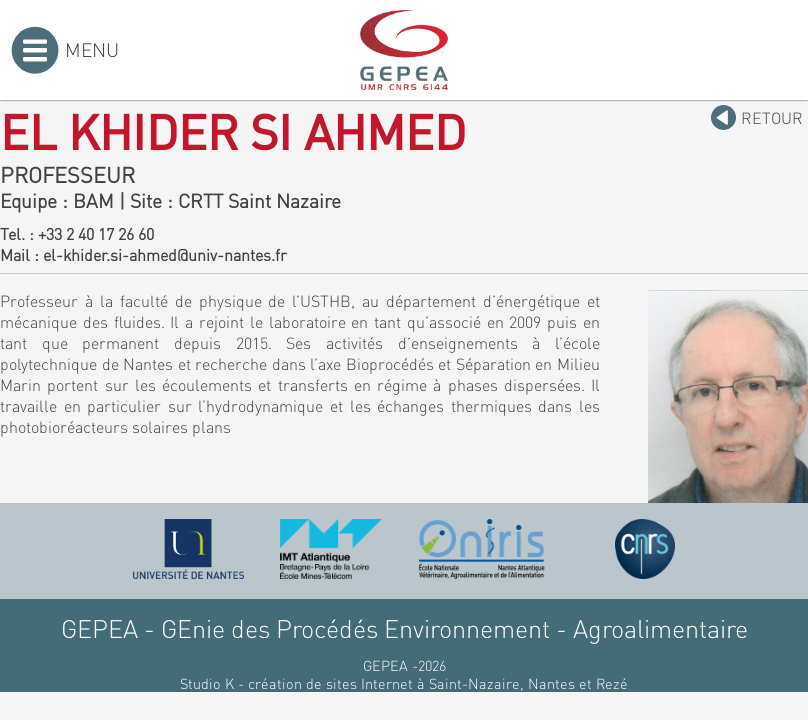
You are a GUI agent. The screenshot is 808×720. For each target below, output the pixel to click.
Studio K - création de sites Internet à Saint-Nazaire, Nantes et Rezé (404, 683)
